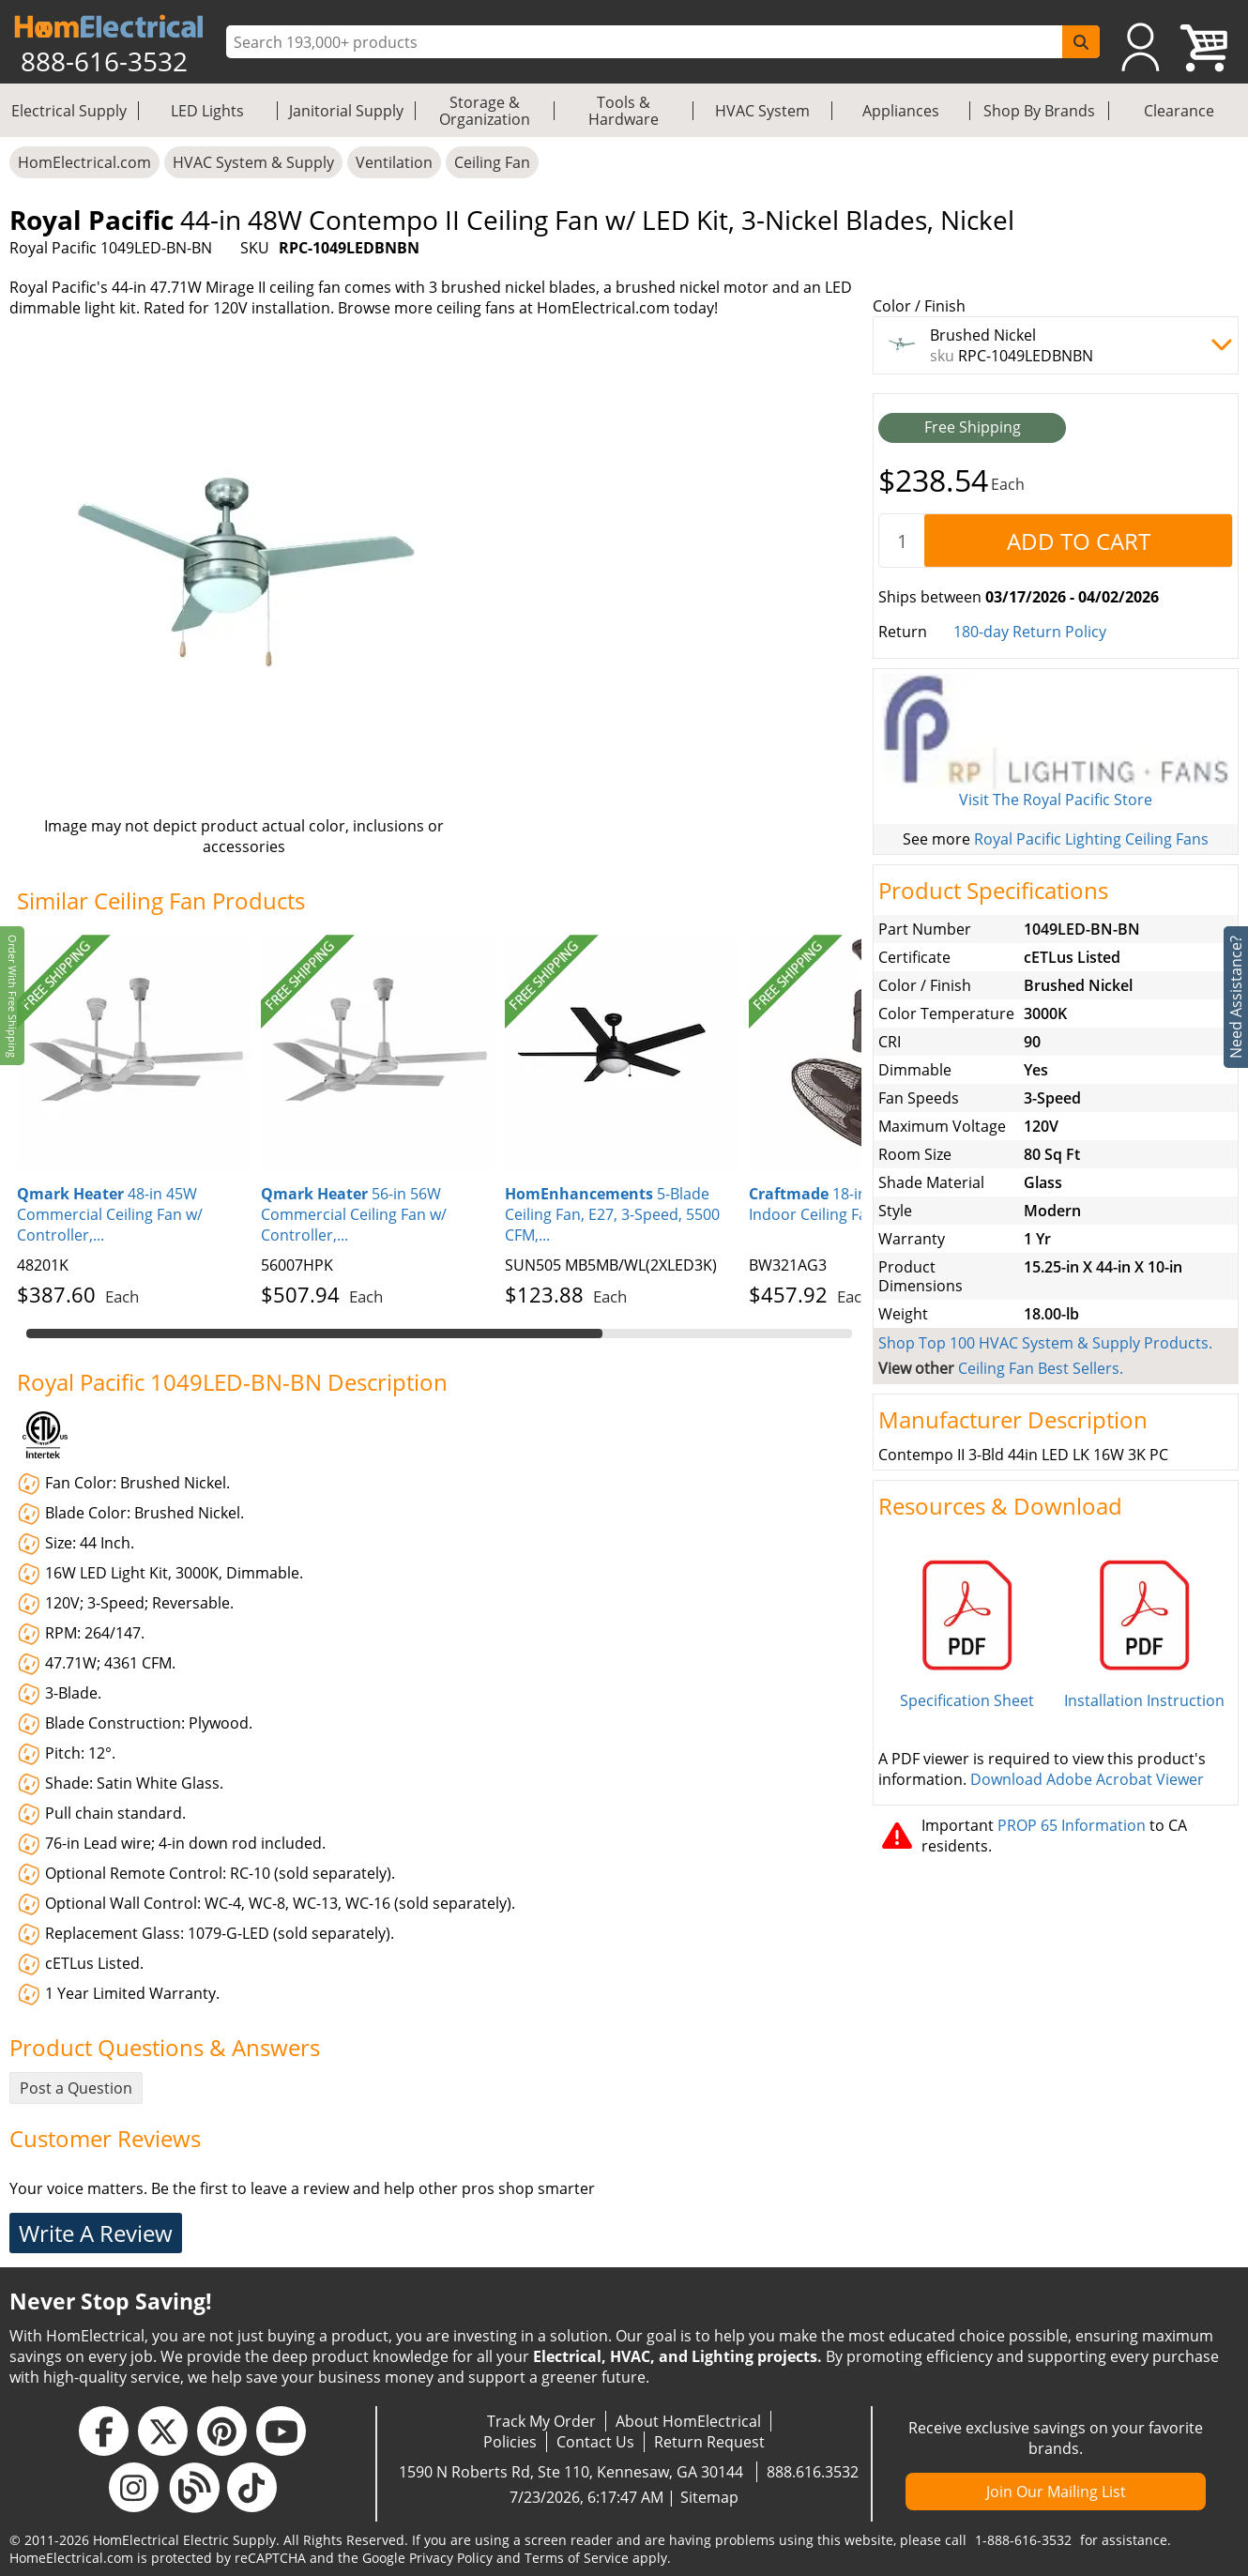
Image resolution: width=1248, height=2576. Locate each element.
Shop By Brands (1039, 110)
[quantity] (901, 540)
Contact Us (595, 2441)
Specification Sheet (967, 1700)
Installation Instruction (1144, 1700)
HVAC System (762, 110)
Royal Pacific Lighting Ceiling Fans (1091, 839)
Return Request (709, 2441)
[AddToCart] (1078, 540)
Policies (510, 2441)
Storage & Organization (484, 111)
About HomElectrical (688, 2421)
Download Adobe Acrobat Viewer (1087, 1779)
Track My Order (541, 2421)
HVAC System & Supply (253, 162)
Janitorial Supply (346, 110)
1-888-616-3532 (1023, 2540)
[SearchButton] (1081, 41)
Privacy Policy (451, 2558)
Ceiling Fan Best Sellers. (1040, 1368)
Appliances (900, 110)
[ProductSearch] (646, 42)
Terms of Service (577, 2558)
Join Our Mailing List (1056, 2491)
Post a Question (76, 2088)
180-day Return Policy (1029, 631)
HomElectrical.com (84, 162)
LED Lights (207, 110)
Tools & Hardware (623, 111)
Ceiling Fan (492, 162)
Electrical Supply (69, 110)
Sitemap (709, 2497)
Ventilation (394, 162)
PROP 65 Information (1071, 1825)
